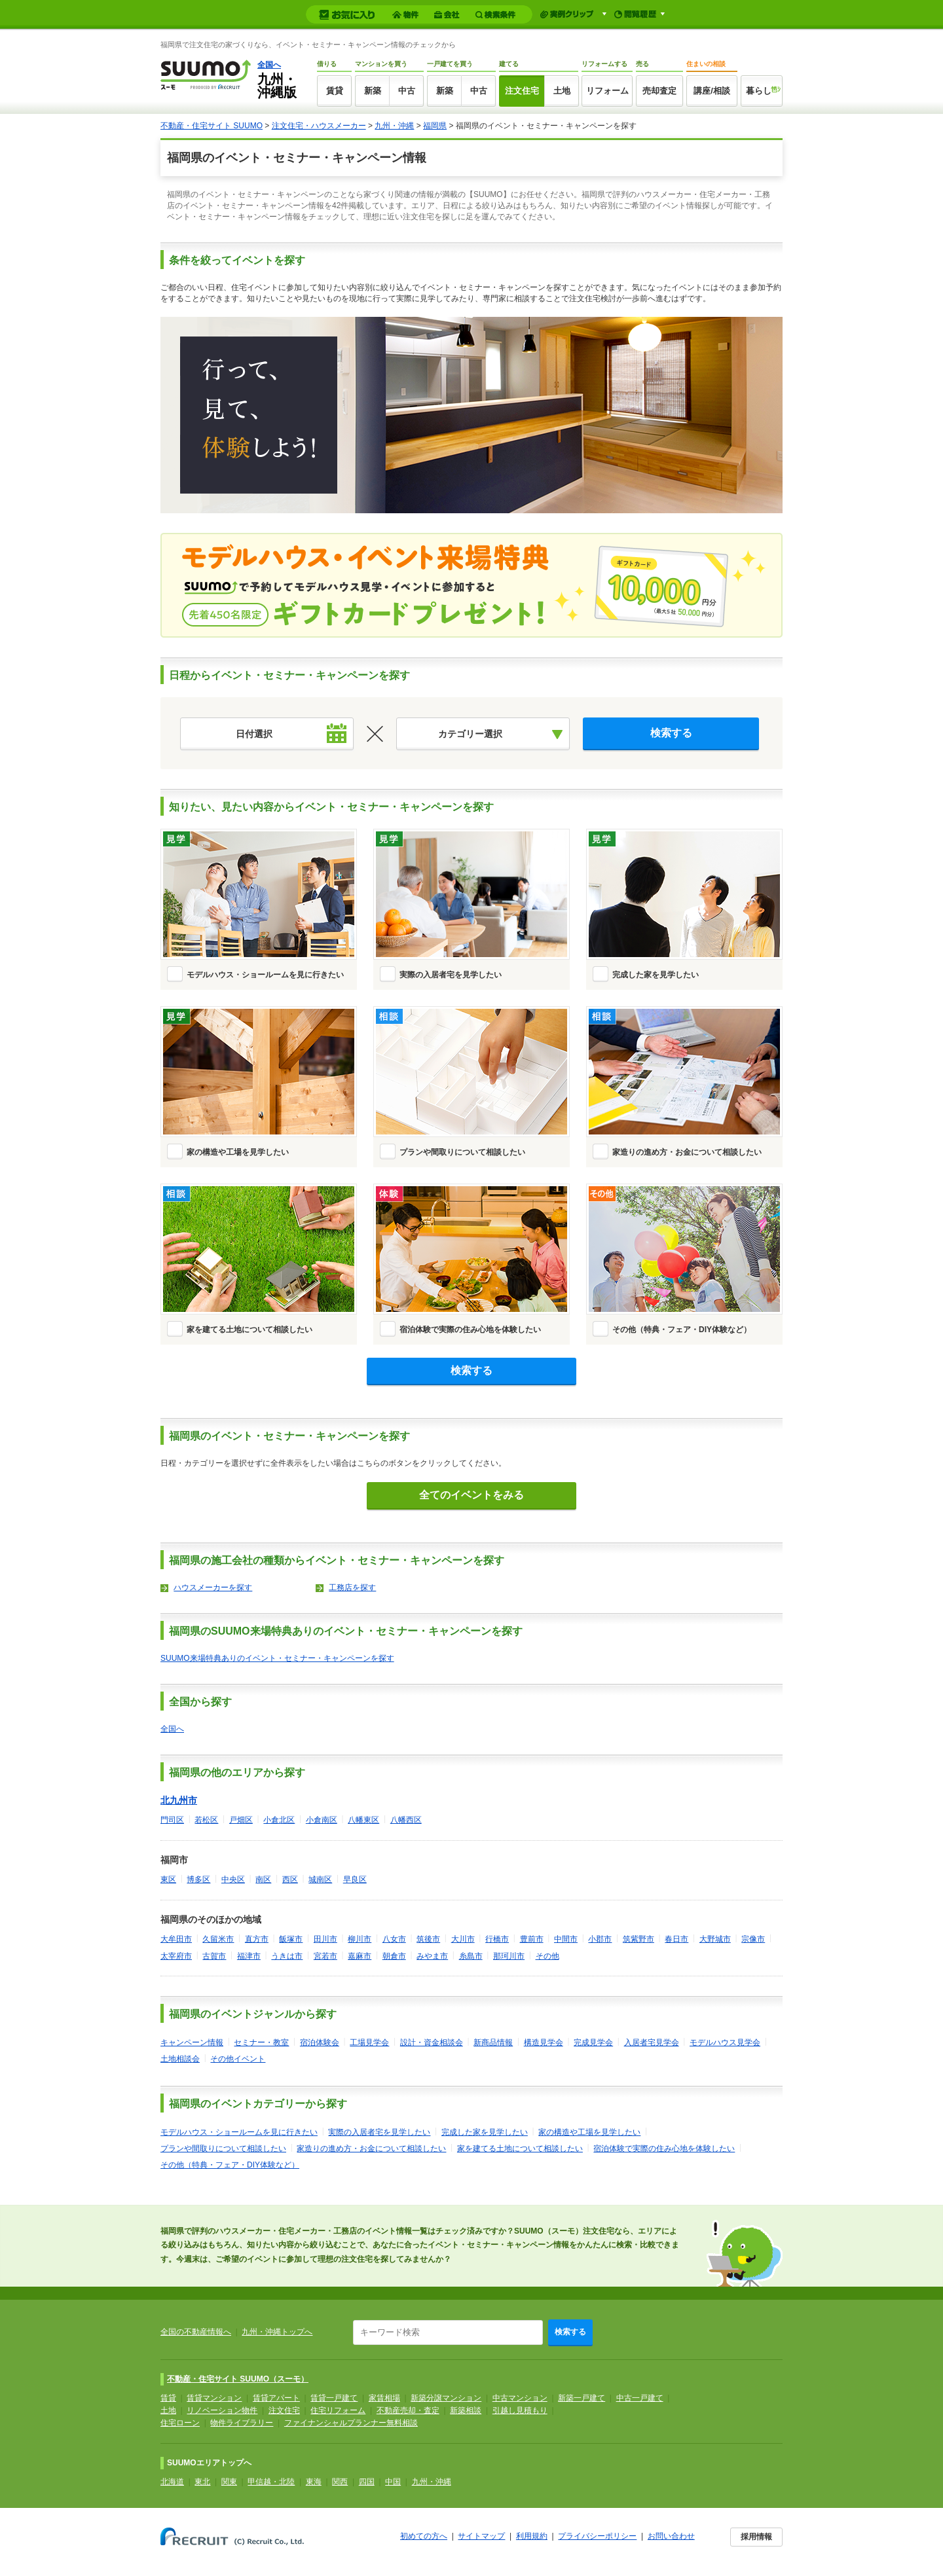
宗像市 (753, 1939)
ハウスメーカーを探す (213, 1587)
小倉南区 (321, 1819)
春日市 (676, 1939)
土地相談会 (180, 2058)
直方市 (256, 1939)
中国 (393, 2481)
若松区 (206, 1819)
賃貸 (334, 91)
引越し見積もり (519, 2410)
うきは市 (287, 1956)
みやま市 (432, 1956)
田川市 (325, 1939)
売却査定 (659, 91)
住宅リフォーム (337, 2410)
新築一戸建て (581, 2398)
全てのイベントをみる (471, 1494)
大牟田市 (176, 1939)
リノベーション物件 (222, 2410)
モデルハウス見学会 (725, 2042)
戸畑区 (241, 1819)
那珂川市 (509, 1956)
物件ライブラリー (241, 2422)
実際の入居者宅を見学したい (450, 974)
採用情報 (756, 2536)
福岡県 (435, 125)
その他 (547, 1956)
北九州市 (178, 1800)
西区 (290, 1879)
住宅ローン (180, 2422)
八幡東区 (363, 1819)
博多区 (198, 1879)
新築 (372, 91)
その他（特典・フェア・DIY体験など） (681, 1329)
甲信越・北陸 (271, 2481)
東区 (168, 1879)
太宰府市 (176, 1956)
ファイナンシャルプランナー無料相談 (351, 2422)
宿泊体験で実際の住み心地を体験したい (470, 1329)
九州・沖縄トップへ (277, 2331)
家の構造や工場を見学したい (238, 1152)
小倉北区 (279, 1819)
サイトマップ (481, 2536)
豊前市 (532, 1939)
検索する (570, 2331)
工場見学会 (369, 2042)
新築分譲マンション (446, 2398)
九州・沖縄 (394, 125)
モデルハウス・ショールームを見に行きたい (265, 974)
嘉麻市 (359, 1956)
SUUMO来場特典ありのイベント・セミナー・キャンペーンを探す (277, 1658)
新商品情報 (493, 2042)
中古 (406, 91)
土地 (561, 91)
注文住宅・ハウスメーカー (319, 125)
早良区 (355, 1879)
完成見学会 (593, 2042)
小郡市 (600, 1939)
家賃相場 (384, 2398)
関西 (340, 2481)
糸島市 (471, 1956)
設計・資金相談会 (431, 2042)
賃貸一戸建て (334, 2398)
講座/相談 (711, 91)
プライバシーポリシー (597, 2536)
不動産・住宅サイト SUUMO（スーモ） (237, 2379)
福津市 (249, 1956)
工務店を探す (352, 1587)
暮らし (758, 91)
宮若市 (325, 1956)
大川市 (463, 1939)
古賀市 (214, 1956)
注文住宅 (522, 91)
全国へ (269, 64)
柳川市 (359, 1939)
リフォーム (607, 91)
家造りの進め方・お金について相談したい (687, 1152)
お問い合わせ (671, 2536)
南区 (263, 1879)
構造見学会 (543, 2042)
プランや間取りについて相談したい (462, 1152)
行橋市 (497, 1939)
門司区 (172, 1819)
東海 (314, 2481)
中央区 (233, 1879)
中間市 (566, 1939)
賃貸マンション (214, 2398)
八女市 (394, 1939)
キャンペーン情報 (191, 2042)
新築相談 (465, 2410)
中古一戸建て (639, 2398)
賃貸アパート (276, 2398)
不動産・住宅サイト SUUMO (211, 125)
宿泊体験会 (319, 2042)
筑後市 (428, 1939)
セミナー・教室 (261, 2042)
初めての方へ (423, 2536)
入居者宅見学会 (651, 2042)
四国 (367, 2481)
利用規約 (531, 2536)
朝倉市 (394, 1956)
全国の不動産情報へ (195, 2331)
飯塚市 (291, 1939)
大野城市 (715, 1939)
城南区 (320, 1879)
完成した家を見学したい (655, 974)
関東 (229, 2481)
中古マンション (519, 2398)
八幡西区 (406, 1819)
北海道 (172, 2481)
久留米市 (218, 1939)
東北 (202, 2481)
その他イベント (237, 2058)
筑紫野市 (638, 1939)
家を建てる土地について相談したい (249, 1329)
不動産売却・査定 (408, 2410)
